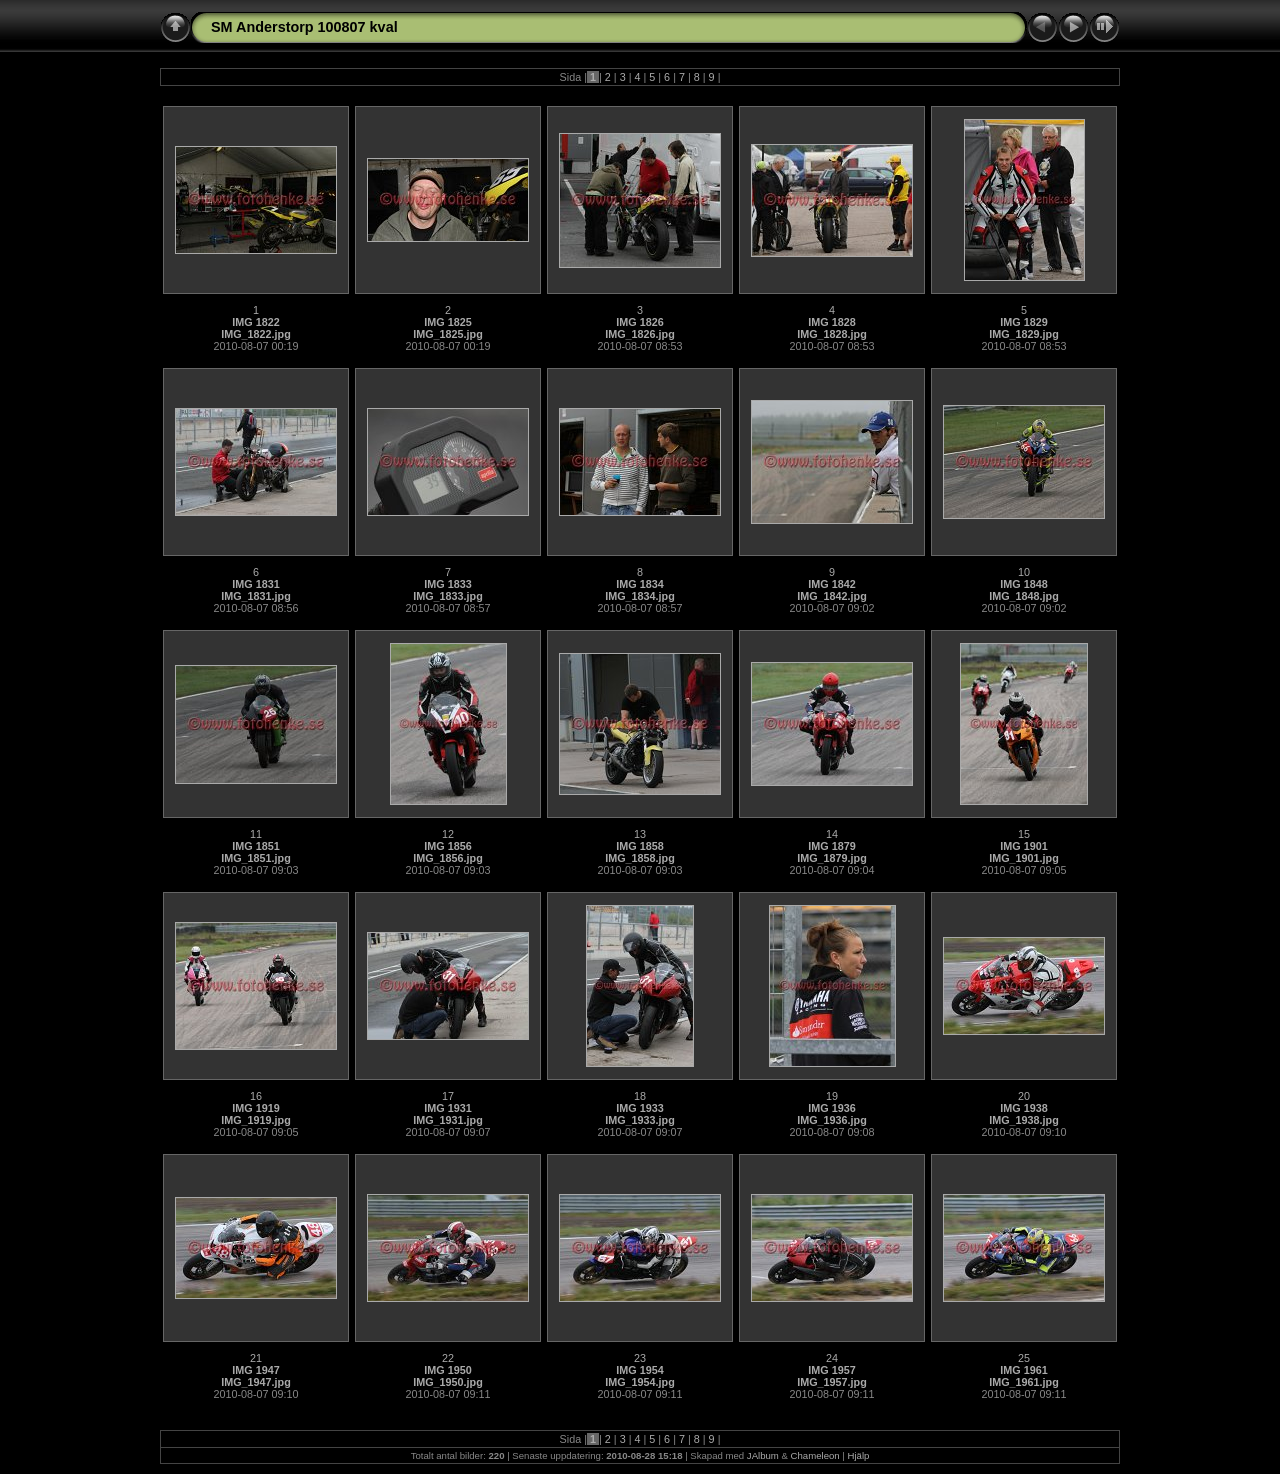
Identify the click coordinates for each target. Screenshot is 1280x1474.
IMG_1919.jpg (256, 1120)
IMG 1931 (447, 1108)
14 (832, 834)
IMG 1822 (255, 322)
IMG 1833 (447, 584)
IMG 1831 (255, 584)
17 (448, 1096)
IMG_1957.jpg (832, 1382)
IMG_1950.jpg (448, 1382)
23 (640, 1358)
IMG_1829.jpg (1024, 334)
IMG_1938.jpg (1024, 1120)
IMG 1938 (1023, 1108)
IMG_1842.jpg (832, 596)
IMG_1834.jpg (640, 596)
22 (448, 1358)
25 (1024, 1358)
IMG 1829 (1023, 322)
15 (1024, 834)
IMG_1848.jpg (1024, 596)
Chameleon (815, 1455)
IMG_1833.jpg (448, 596)
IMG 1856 (447, 846)
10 (1024, 572)
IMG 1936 (831, 1108)
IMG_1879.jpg (832, 858)
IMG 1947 (255, 1370)
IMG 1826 (639, 322)
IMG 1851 (255, 846)
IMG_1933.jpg (640, 1120)
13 (640, 834)
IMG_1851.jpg (256, 858)
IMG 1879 (831, 846)
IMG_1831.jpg (256, 596)
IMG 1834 (639, 584)
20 (1024, 1096)
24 (832, 1358)
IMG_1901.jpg (1024, 858)
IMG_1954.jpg (640, 1382)
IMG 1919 (255, 1108)
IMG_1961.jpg (1024, 1382)
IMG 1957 (831, 1370)
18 (640, 1096)
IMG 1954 (639, 1370)
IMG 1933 (639, 1108)
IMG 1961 (1023, 1370)
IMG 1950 (447, 1370)
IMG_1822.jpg (256, 334)
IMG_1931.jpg (448, 1120)
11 (256, 834)
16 (256, 1096)
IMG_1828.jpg (832, 334)
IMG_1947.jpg (256, 1382)
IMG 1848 (1023, 584)
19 (832, 1096)
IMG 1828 (831, 322)
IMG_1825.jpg (448, 334)
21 (256, 1358)
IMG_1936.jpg (832, 1120)
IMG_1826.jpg (640, 334)
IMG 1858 (639, 846)
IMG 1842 (831, 584)
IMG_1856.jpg (448, 858)
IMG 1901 (1023, 846)
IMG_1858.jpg (640, 858)
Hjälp (859, 1455)
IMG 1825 (447, 322)
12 (448, 834)
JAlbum (763, 1455)
